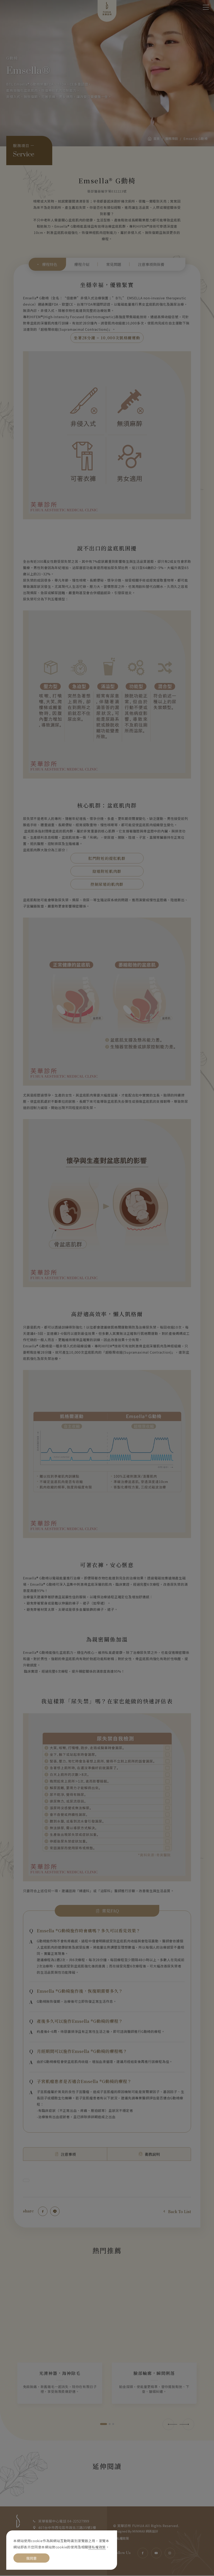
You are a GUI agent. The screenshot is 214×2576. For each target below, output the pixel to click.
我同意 (32, 2558)
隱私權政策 (97, 2546)
